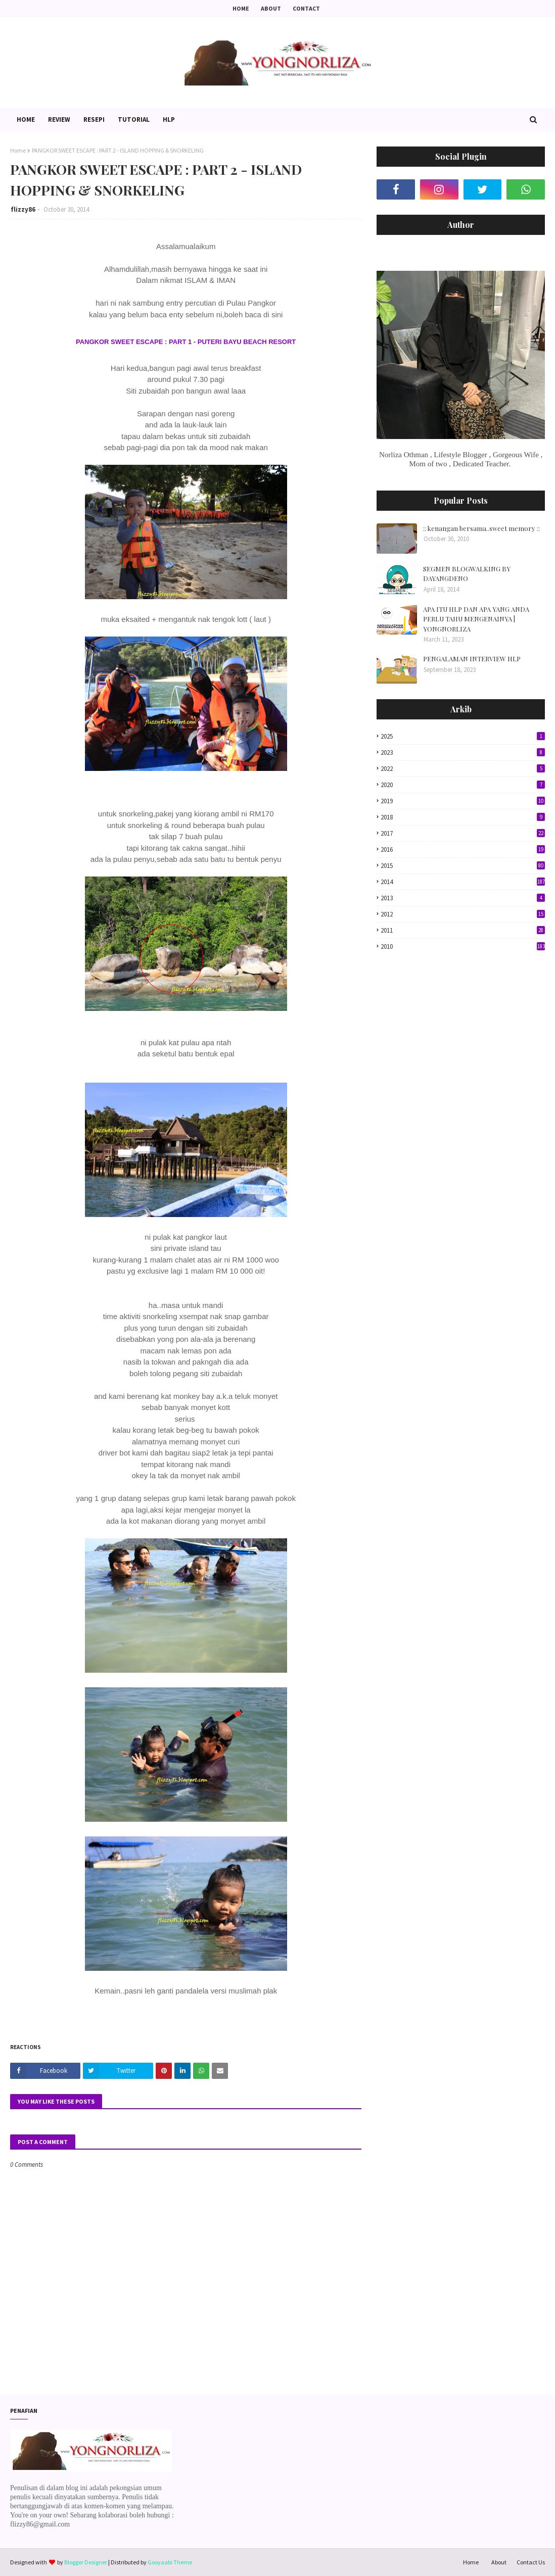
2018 (463, 817)
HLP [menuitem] (169, 119)
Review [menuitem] (59, 119)
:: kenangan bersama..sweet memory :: (481, 528)
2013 (463, 898)
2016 (463, 849)
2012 (463, 914)
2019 (463, 801)
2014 (463, 882)
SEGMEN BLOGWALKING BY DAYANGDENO (467, 573)
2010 (463, 946)
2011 (463, 930)
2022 (463, 768)
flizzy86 (23, 209)
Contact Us (531, 2562)
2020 (463, 785)
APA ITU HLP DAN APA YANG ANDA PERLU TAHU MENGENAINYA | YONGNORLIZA (476, 619)
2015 (463, 865)
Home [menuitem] (26, 119)
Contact (306, 8)
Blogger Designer (85, 2562)
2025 (463, 736)
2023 (463, 752)
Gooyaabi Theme (170, 2562)
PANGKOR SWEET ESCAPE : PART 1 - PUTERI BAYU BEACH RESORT (186, 342)
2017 (463, 833)
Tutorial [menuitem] (134, 119)
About (271, 8)
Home (241, 8)
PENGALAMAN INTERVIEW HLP (472, 658)
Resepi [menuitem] (94, 119)
